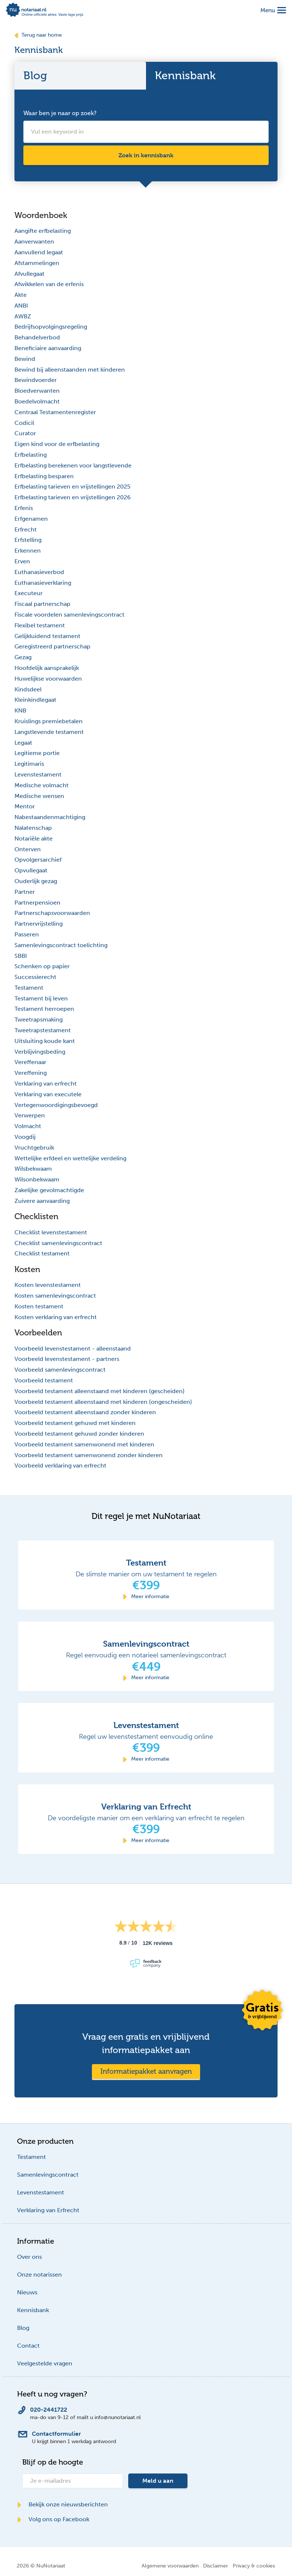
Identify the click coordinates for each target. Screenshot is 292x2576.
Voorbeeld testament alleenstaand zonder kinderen (85, 1412)
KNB (20, 710)
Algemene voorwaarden (170, 2565)
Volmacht (27, 1126)
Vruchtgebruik (34, 1147)
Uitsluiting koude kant (44, 1040)
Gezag (22, 657)
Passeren (26, 934)
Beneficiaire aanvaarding (47, 348)
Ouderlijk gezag (35, 881)
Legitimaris (29, 763)
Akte (20, 294)
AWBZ (22, 316)
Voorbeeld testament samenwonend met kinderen (84, 1444)
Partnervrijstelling (38, 923)
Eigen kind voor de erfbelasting (56, 443)
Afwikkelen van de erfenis (49, 284)
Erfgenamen (31, 518)
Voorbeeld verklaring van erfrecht (60, 1465)
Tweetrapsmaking (38, 1019)
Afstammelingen (36, 262)
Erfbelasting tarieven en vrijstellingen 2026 (72, 497)
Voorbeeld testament (43, 1380)
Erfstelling (28, 539)
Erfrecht (25, 529)
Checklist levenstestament (50, 1232)
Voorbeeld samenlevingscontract (60, 1369)
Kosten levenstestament (47, 1284)
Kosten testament (38, 1306)
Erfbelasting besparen (44, 476)
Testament (28, 987)
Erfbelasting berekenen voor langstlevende (73, 465)
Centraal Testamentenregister (55, 412)
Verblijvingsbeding (39, 1051)
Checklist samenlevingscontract (58, 1243)
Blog (23, 2327)
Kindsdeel (28, 689)
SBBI (20, 955)
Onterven (27, 849)
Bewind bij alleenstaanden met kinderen (69, 369)
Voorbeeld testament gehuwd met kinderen (75, 1422)
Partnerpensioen (37, 902)
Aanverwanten (34, 241)
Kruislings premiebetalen (48, 721)
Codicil (24, 422)
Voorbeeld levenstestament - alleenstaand (72, 1348)
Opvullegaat (30, 870)
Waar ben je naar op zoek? (59, 113)
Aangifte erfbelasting (42, 230)
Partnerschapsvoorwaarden (52, 912)
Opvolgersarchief (38, 859)
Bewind (24, 358)
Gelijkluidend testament (47, 636)
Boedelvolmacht (37, 401)
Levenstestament (38, 774)
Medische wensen (39, 795)
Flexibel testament (39, 625)
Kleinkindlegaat (35, 699)
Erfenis (23, 507)
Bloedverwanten (37, 390)
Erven (22, 561)
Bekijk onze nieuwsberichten (62, 2504)
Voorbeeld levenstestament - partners (66, 1358)
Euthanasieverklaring (42, 582)
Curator (25, 433)
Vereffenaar (30, 1062)
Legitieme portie (37, 753)
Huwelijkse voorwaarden (48, 678)
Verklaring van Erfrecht (48, 2210)
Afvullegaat (29, 273)
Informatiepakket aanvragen (146, 2071)
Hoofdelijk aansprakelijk (46, 667)
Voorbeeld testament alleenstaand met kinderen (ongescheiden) (103, 1401)
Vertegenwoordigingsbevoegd (56, 1104)
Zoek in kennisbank (146, 155)
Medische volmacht (41, 785)
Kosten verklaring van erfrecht (55, 1317)
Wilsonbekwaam (36, 1179)
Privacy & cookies (254, 2565)
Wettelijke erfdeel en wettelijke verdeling (70, 1158)
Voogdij (25, 1136)
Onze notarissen (39, 2274)
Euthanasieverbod (39, 572)
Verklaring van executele (48, 1094)
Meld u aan (157, 2480)
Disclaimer (215, 2565)
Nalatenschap (33, 827)
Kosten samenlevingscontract (55, 1295)
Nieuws (27, 2292)
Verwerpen (29, 1115)
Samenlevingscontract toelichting (60, 945)
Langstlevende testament (49, 731)
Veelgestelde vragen (44, 2363)
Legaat (23, 742)
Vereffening (30, 1072)
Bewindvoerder (35, 379)
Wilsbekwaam (33, 1168)
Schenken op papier (42, 966)
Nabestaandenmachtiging (49, 817)
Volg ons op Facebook (53, 2519)
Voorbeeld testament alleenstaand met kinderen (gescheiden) (99, 1391)
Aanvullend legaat (38, 252)
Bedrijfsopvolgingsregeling (50, 326)
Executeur (28, 593)
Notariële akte (33, 838)
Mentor (24, 806)
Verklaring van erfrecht (45, 1083)
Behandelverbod (37, 337)
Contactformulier (56, 2433)
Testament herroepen (44, 1008)
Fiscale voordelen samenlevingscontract (69, 614)
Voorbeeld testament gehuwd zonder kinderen (79, 1433)
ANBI (21, 305)
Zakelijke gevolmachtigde (49, 1190)
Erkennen (27, 550)
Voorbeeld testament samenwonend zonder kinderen (88, 1455)
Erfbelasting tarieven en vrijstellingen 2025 (72, 486)
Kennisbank (33, 2310)
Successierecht (35, 976)
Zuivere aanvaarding (42, 1200)
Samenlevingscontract (48, 2174)
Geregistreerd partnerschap (52, 646)
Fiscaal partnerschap (42, 603)
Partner (24, 891)
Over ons (29, 2256)
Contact (28, 2345)
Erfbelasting (30, 454)
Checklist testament (42, 1253)
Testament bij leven (41, 998)
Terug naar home (38, 35)
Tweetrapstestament (42, 1030)
